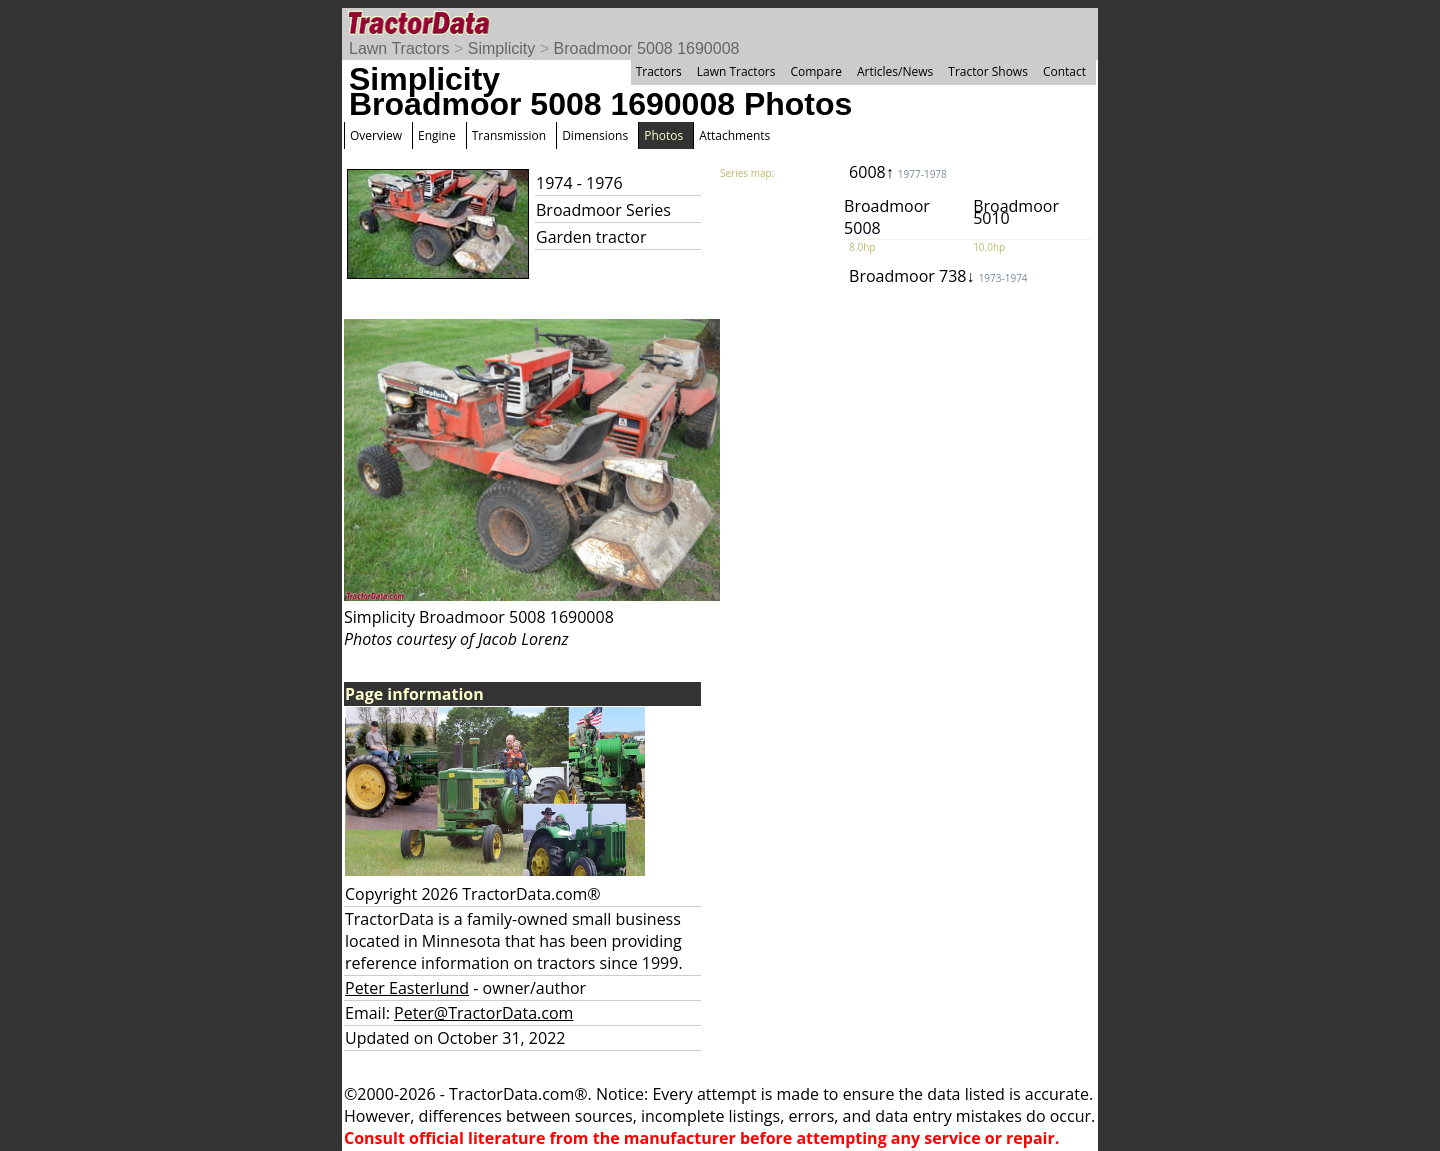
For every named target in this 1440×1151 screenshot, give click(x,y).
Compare (816, 71)
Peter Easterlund (407, 988)
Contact (1064, 71)
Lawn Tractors (399, 48)
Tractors (659, 71)
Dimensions (595, 135)
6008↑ (898, 172)
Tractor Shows (988, 71)
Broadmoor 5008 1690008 (647, 48)
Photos (663, 135)
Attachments (734, 135)
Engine (437, 135)
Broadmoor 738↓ (938, 276)
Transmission (509, 135)
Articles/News (895, 71)
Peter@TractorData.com (483, 1013)
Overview (376, 135)
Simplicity (502, 48)
